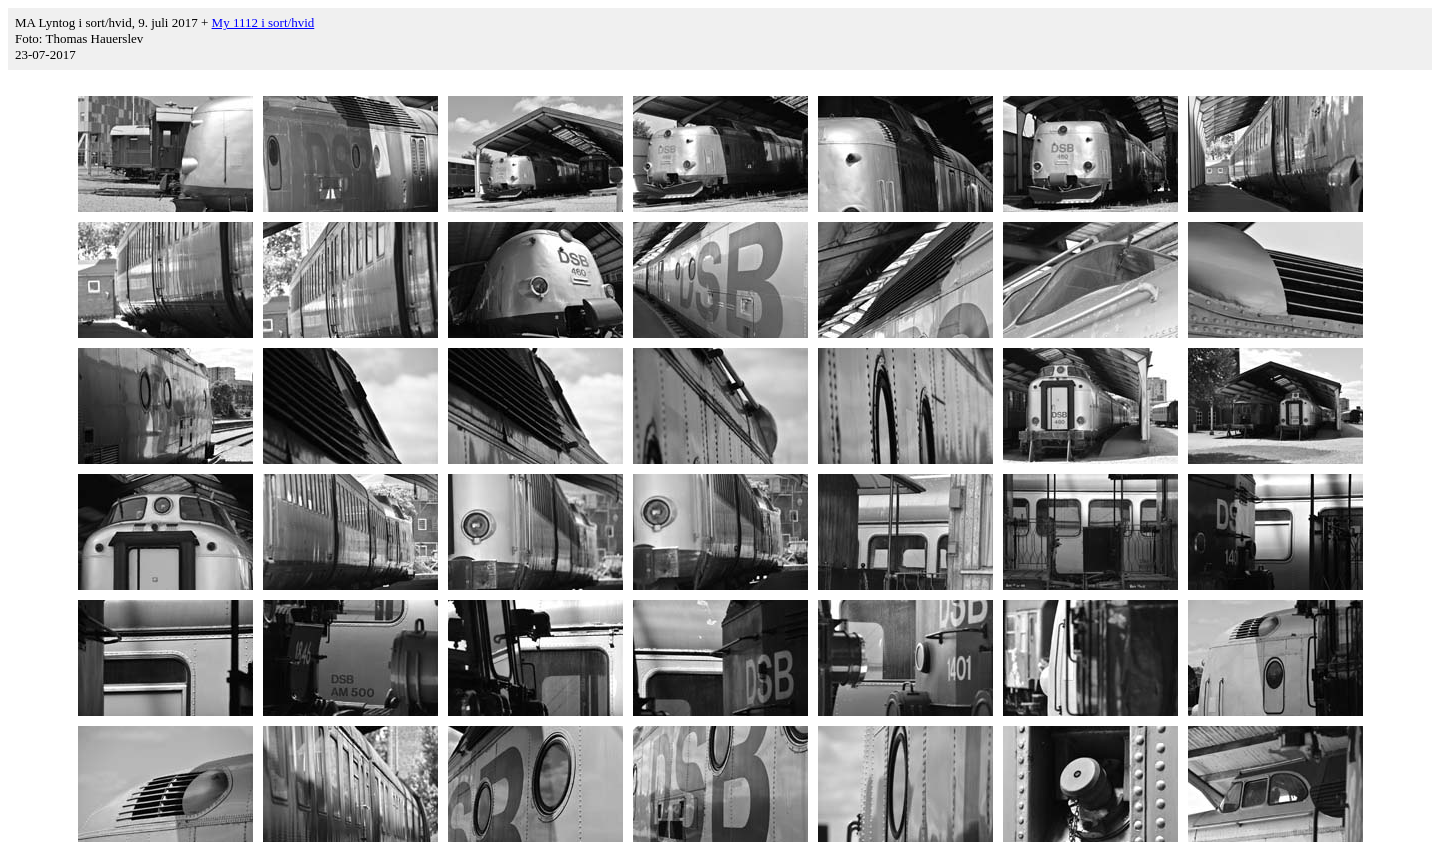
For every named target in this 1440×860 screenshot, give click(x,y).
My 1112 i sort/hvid (263, 22)
